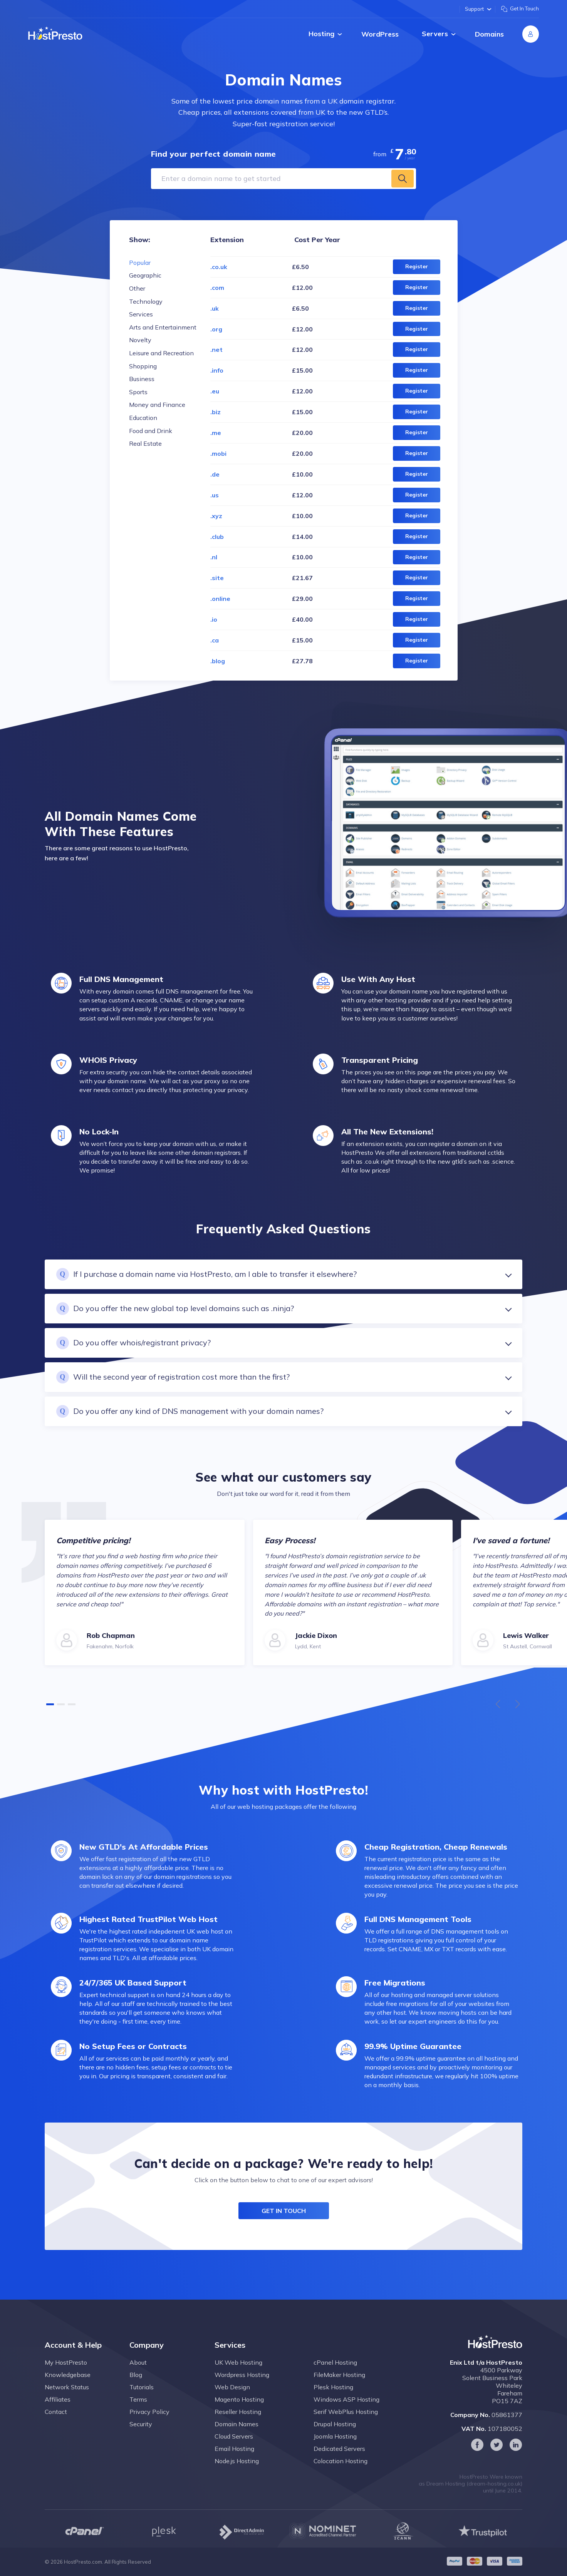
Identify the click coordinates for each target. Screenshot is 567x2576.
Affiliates (57, 2414)
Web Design (232, 2402)
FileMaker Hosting (339, 2390)
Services (141, 314)
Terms (138, 2414)
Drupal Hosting (335, 2439)
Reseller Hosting (238, 2426)
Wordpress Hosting (242, 2390)
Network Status (67, 2402)
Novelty (140, 340)
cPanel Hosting (335, 2377)
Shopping (143, 366)
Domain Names (236, 2439)
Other (137, 288)
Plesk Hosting (333, 2402)
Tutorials (141, 2402)
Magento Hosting (239, 2414)
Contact (56, 2426)
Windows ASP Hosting (346, 2414)
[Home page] (55, 33)
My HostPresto (66, 2377)
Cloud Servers (234, 2451)
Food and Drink (150, 431)
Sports (138, 392)
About (138, 2377)
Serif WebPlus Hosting (346, 2426)
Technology (146, 301)
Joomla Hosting (335, 2451)
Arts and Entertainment (162, 327)
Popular (140, 262)
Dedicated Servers (339, 2463)
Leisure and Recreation (161, 353)
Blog (135, 2390)
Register (416, 266)
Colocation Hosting (340, 2476)
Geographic (145, 275)
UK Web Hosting (238, 2377)
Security (140, 2439)
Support (478, 8)
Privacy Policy (149, 2426)
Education (143, 418)
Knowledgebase (68, 2390)
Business (141, 379)
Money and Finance (157, 404)
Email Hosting (234, 2463)
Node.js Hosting (237, 2476)
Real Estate (145, 443)
